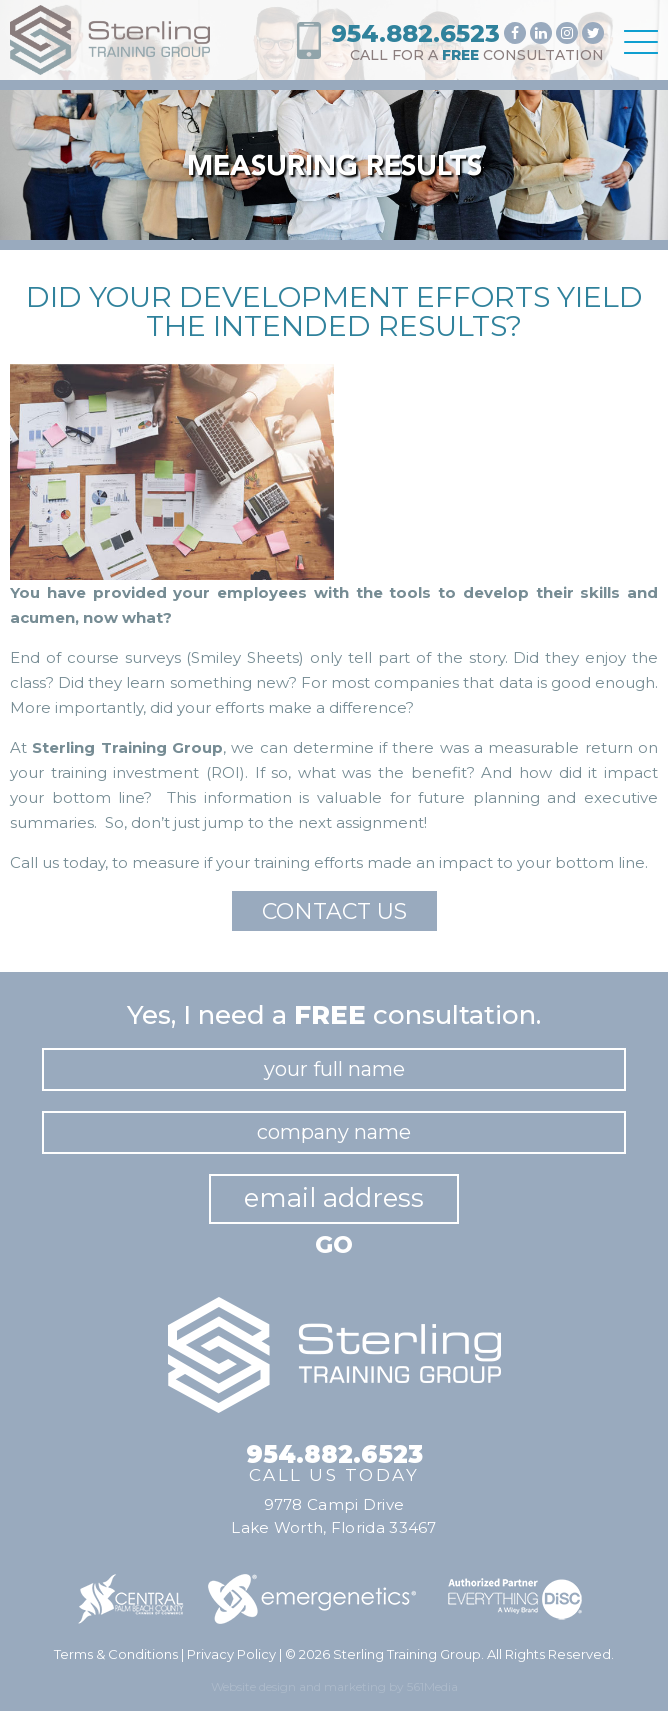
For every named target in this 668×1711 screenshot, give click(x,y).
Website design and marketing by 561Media (334, 1686)
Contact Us (334, 911)
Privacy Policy (231, 1654)
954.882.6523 (415, 33)
